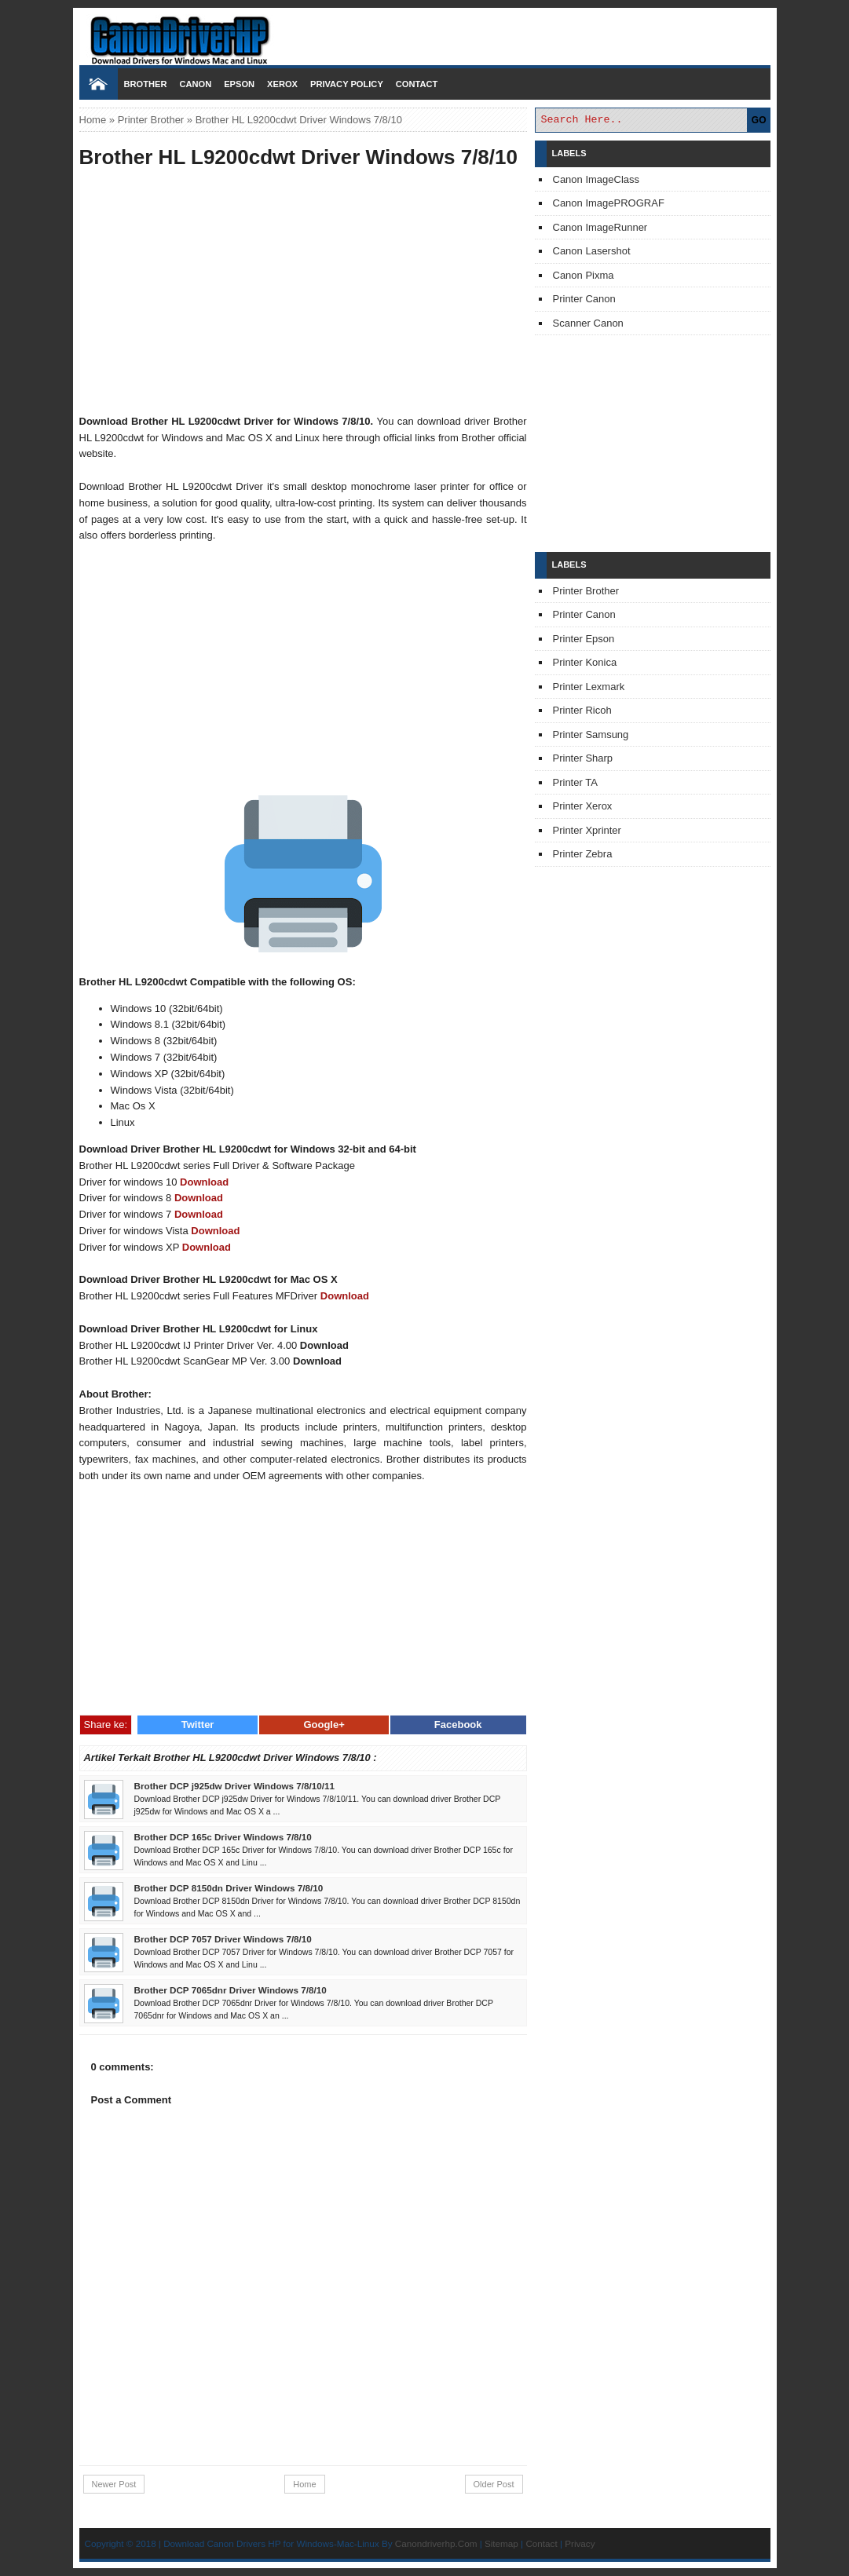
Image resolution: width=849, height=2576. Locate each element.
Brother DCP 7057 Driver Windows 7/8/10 (223, 1939)
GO (759, 120)
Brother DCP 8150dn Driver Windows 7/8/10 (229, 1888)
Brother (145, 84)
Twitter (197, 1724)
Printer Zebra (583, 854)
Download (204, 1182)
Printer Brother (151, 120)
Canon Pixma (583, 275)
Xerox (282, 84)
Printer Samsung (591, 734)
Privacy (580, 2543)
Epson (239, 84)
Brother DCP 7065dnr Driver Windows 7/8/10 (230, 1990)
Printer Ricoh (582, 710)
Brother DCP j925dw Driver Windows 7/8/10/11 (234, 1786)
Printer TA (575, 782)
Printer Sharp (583, 758)
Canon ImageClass (596, 179)
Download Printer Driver (424, 34)
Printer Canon (584, 299)
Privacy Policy (346, 84)
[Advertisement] (303, 294)
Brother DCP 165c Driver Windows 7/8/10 (223, 1837)
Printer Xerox (583, 806)
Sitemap (501, 2543)
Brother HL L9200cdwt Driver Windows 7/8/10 (298, 157)
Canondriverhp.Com (436, 2543)
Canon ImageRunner (600, 227)
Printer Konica (585, 662)
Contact (416, 84)
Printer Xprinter (587, 830)
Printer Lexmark (589, 686)
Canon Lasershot (592, 251)
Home (93, 120)
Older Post (494, 2484)
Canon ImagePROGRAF (608, 203)
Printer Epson (584, 639)
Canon (195, 84)
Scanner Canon (588, 323)
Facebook (458, 1724)
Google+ (323, 1724)
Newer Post (114, 2484)
